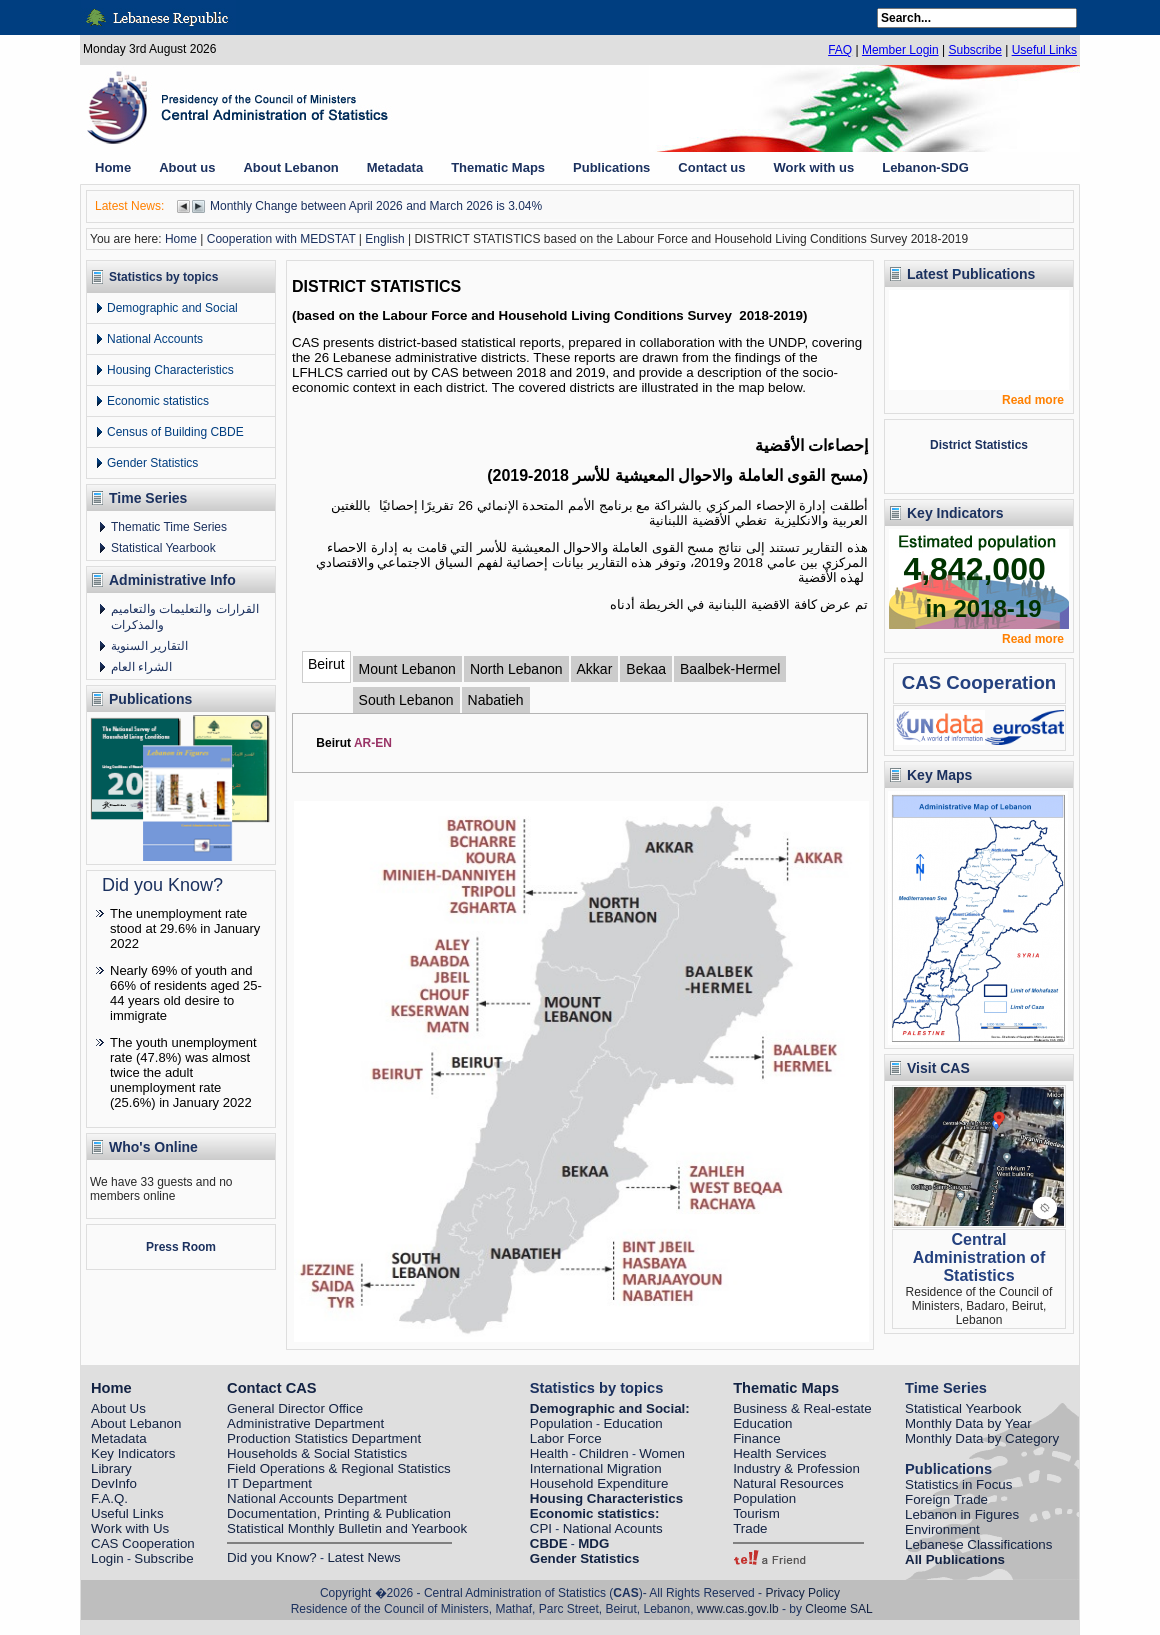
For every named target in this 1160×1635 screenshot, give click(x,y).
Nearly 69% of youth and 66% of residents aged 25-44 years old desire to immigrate (186, 993)
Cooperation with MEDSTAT (281, 239)
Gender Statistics (152, 463)
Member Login (900, 50)
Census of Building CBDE (175, 432)
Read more (1033, 400)
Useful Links (1044, 50)
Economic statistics (158, 401)
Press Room (181, 1247)
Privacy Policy (802, 1593)
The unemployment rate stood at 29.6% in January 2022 (185, 928)
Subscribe (974, 50)
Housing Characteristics (170, 370)
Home (181, 239)
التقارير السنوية (149, 646)
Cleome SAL (838, 1609)
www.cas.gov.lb (738, 1609)
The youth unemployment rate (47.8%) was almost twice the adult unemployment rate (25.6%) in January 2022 (183, 1072)
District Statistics (979, 445)
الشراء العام (141, 667)
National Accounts (155, 339)
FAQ (840, 50)
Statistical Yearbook (163, 548)
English (384, 239)
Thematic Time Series (169, 527)
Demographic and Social (172, 308)
